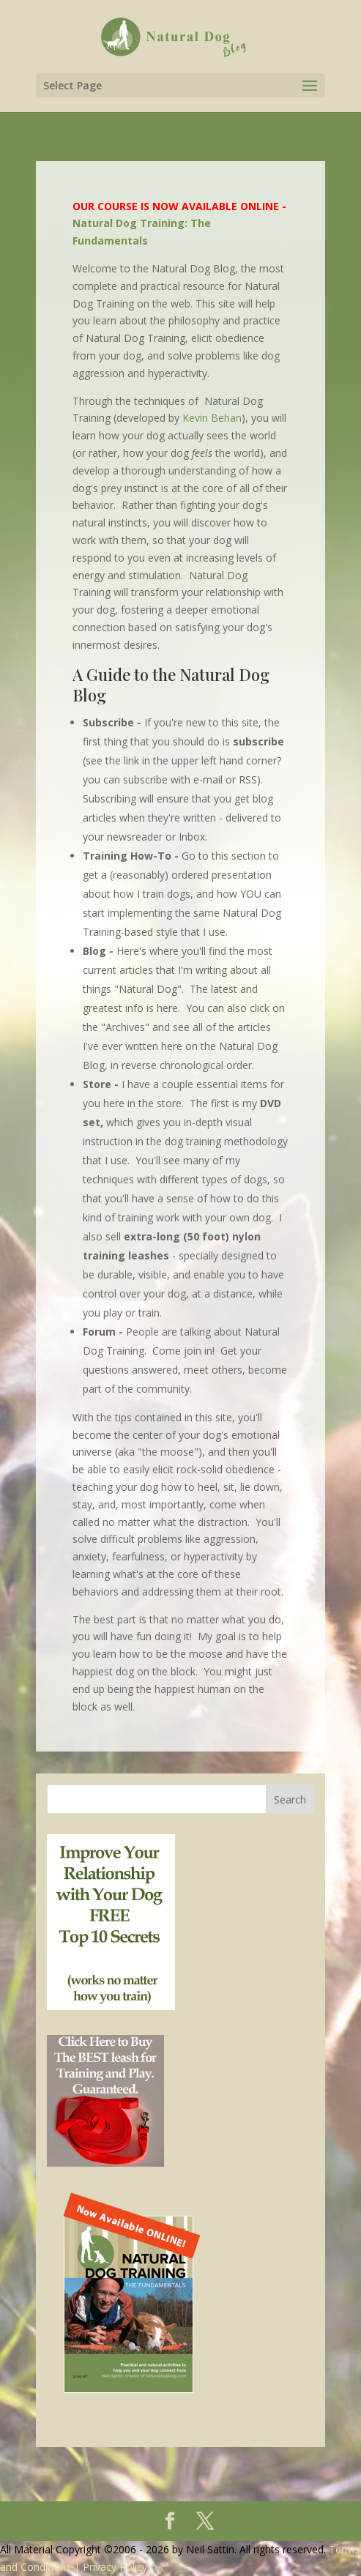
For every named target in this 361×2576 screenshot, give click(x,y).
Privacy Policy (115, 2567)
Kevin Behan (212, 418)
